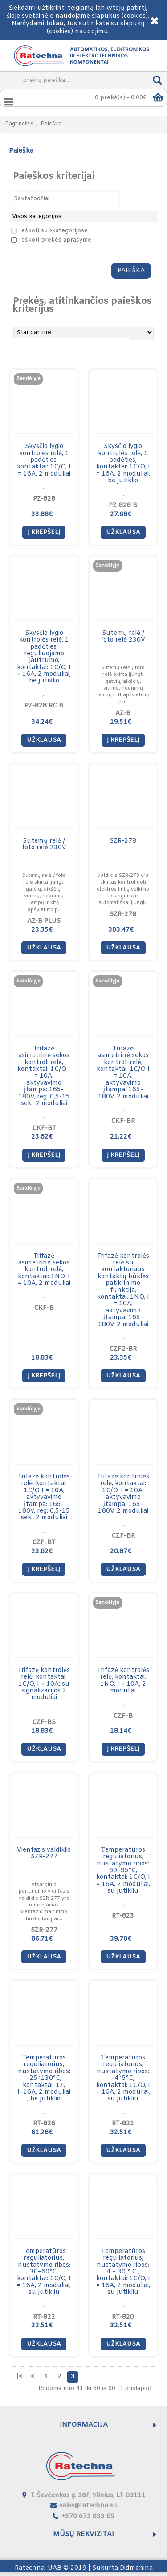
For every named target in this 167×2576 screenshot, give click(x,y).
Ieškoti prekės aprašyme (51, 240)
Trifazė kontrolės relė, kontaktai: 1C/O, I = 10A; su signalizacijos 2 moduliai (44, 1684)
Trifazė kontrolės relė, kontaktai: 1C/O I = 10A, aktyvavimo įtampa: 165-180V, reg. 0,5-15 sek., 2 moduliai (44, 1497)
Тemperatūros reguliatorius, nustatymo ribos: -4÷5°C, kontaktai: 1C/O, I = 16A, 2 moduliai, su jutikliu (123, 2078)
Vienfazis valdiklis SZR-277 (44, 1853)
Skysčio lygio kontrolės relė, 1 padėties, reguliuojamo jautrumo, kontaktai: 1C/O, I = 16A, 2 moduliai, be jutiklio (44, 657)
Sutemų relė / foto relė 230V (123, 636)
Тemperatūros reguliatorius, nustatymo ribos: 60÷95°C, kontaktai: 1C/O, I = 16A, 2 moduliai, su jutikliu (123, 1870)
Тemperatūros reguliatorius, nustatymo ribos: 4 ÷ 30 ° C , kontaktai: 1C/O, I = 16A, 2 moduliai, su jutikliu (123, 2272)
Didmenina (136, 2568)
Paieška (51, 124)
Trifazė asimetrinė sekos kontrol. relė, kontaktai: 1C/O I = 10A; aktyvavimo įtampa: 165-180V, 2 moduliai (123, 1073)
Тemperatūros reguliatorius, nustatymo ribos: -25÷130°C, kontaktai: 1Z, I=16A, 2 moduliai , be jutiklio (43, 2078)
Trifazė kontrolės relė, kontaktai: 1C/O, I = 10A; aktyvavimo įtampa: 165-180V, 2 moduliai (123, 1494)
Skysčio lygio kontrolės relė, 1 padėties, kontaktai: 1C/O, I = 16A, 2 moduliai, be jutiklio (123, 463)
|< (19, 2377)
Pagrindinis (19, 124)
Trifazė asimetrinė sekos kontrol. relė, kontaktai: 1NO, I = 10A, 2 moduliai (44, 1270)
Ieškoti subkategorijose (49, 230)
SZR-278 (123, 841)
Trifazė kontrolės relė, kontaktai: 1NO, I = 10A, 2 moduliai (123, 1680)
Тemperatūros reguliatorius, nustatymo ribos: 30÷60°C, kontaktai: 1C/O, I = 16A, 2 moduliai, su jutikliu (44, 2272)
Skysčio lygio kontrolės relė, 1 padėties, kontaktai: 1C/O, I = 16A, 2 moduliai (44, 460)
